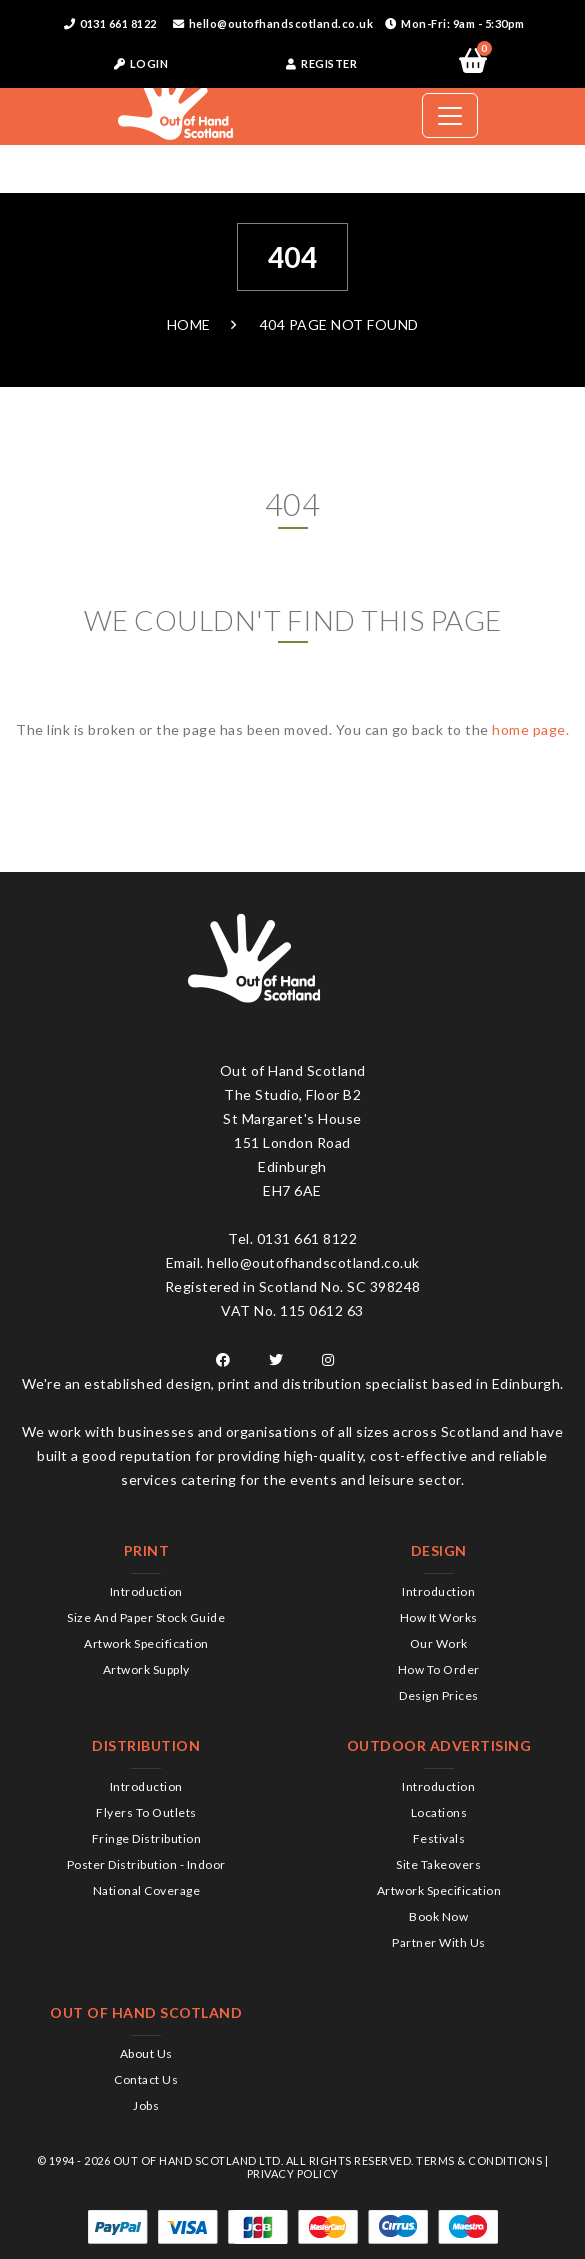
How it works (439, 1617)
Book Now (438, 1916)
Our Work (439, 1643)
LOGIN (141, 63)
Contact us (146, 2079)
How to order (439, 1669)
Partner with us (439, 1942)
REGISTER (321, 63)
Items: (482, 52)
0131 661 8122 (110, 23)
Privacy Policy (293, 2173)
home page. (530, 729)
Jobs (146, 2105)
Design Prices (439, 1695)
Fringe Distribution (147, 1838)
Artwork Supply (146, 1669)
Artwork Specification (146, 1643)
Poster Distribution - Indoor (146, 1864)
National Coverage (147, 1890)
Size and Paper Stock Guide (146, 1617)
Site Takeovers (438, 1864)
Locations (439, 1812)
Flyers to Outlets (146, 1812)
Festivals (439, 1838)
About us (146, 2053)
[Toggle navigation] (450, 115)
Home (189, 324)
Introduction (146, 1591)
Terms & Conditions (479, 2160)
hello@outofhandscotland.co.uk (273, 23)
